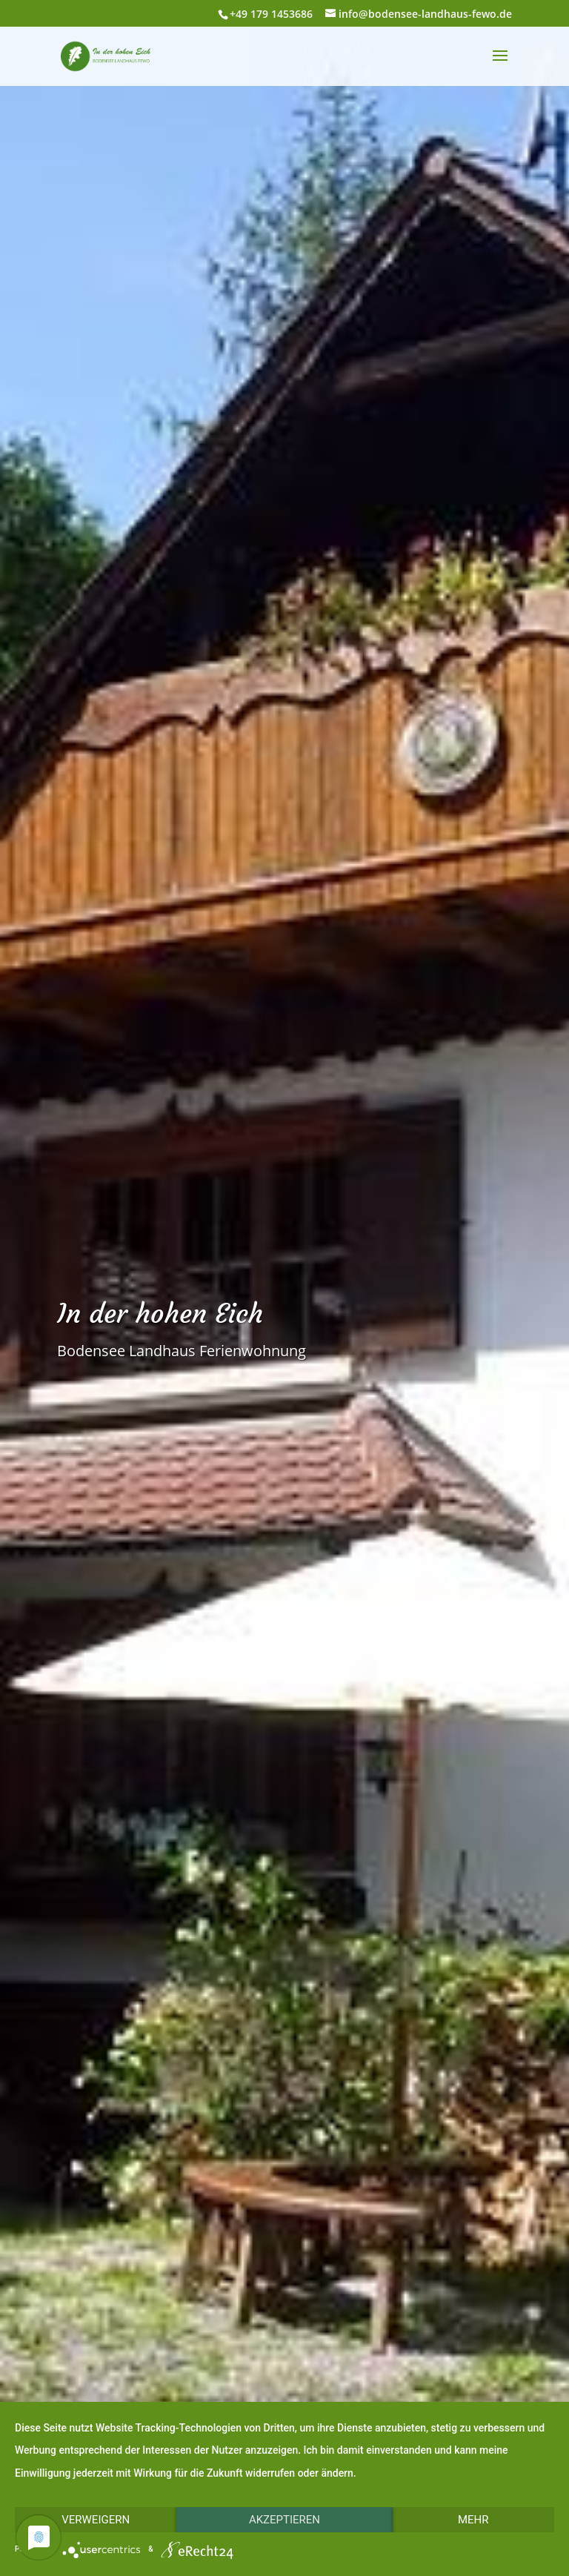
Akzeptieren (284, 2519)
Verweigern (95, 2519)
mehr (473, 2519)
